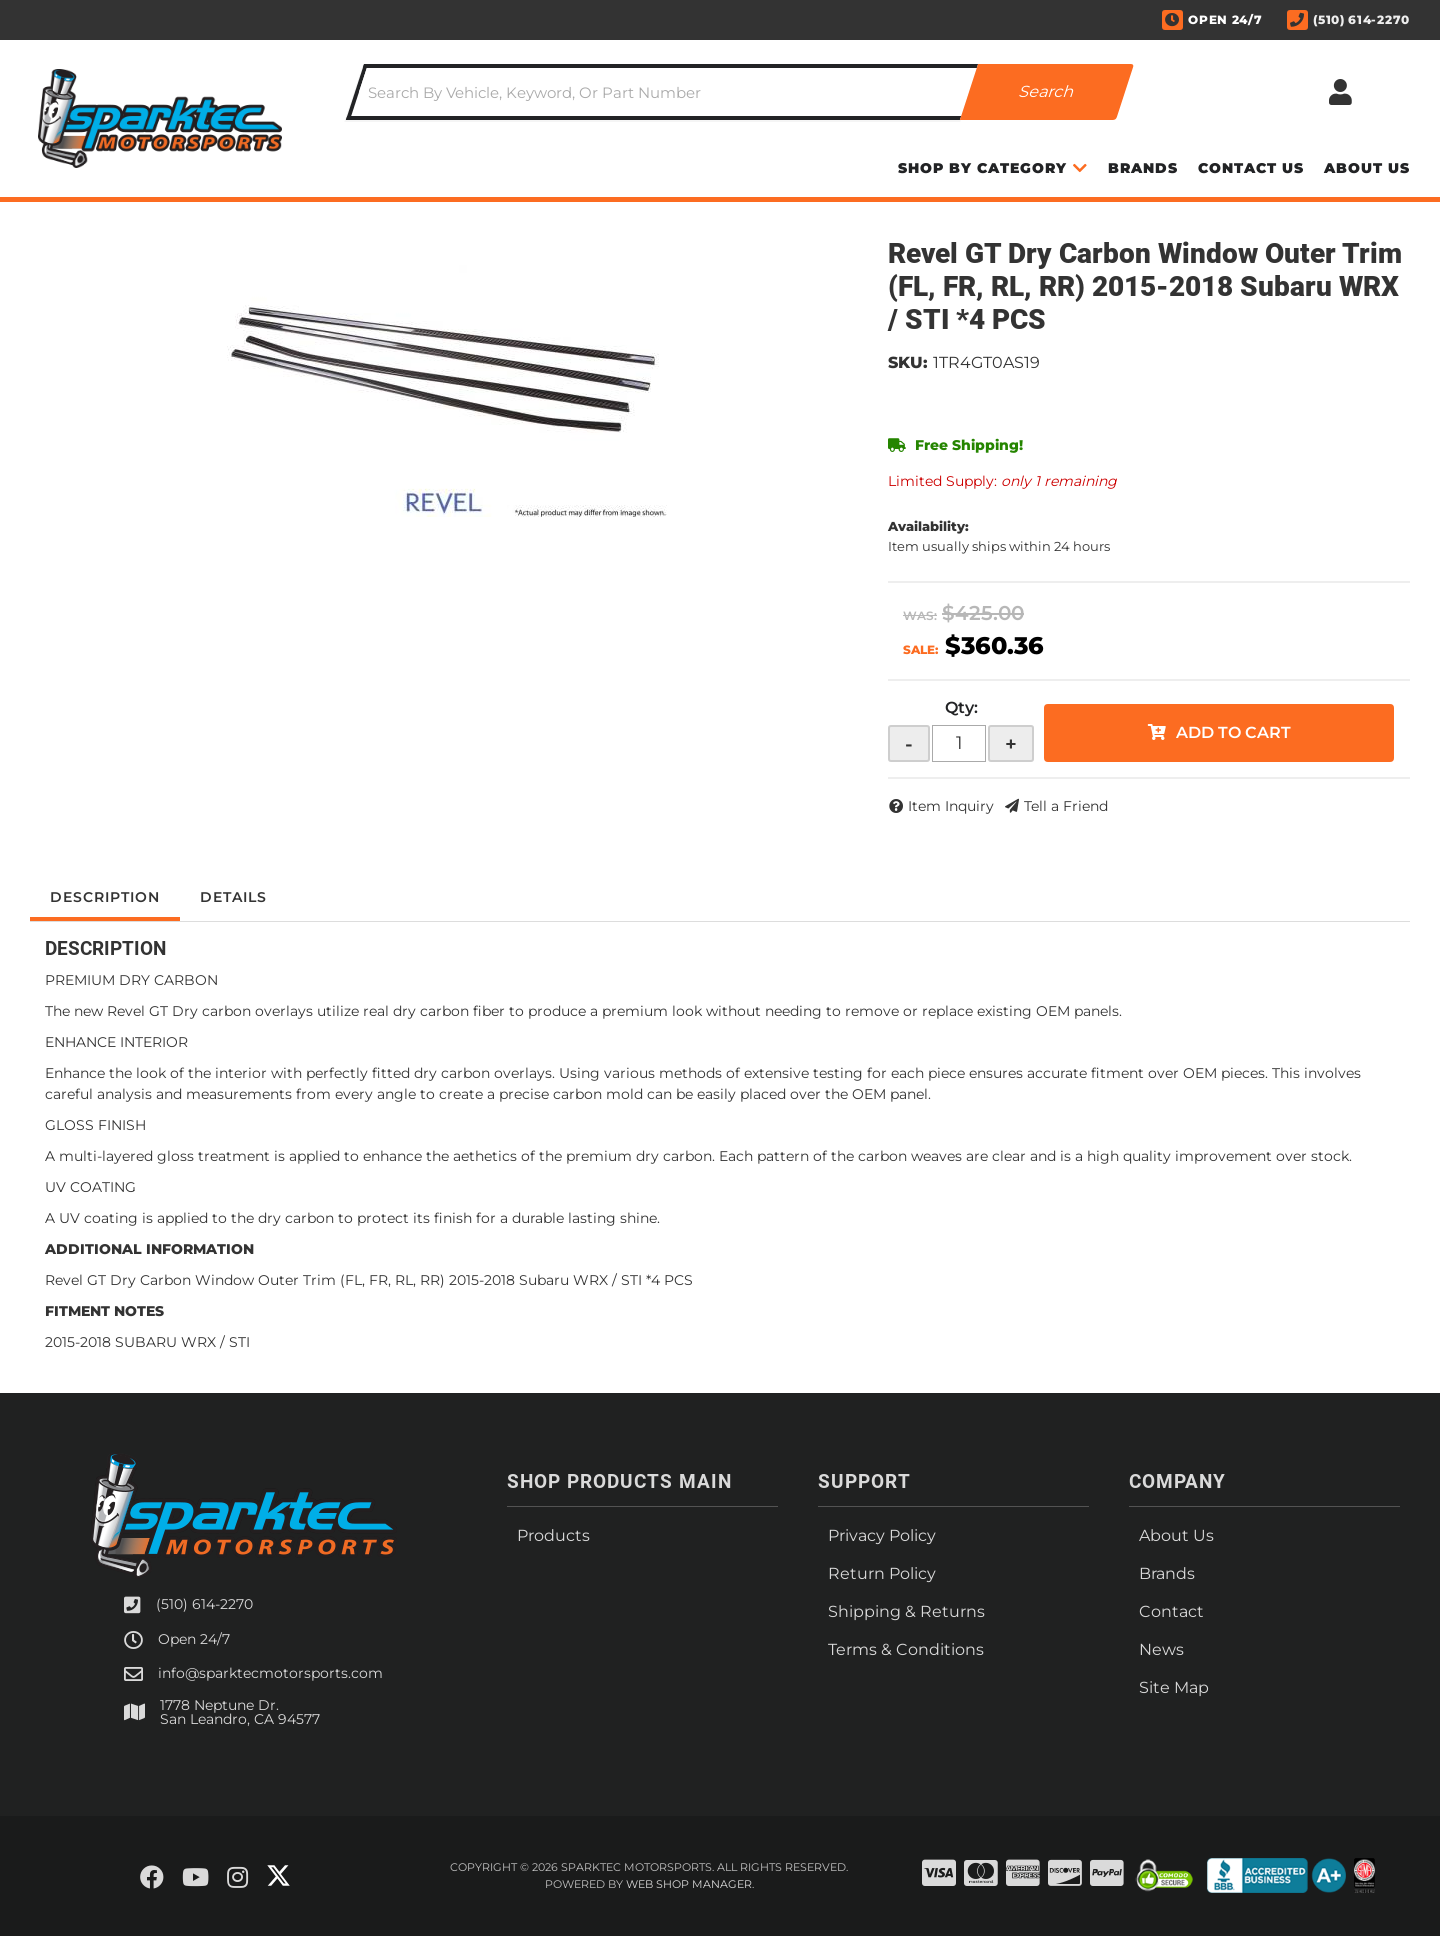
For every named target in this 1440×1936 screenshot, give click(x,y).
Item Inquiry (951, 806)
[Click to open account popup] (1340, 92)
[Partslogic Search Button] (1047, 92)
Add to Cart (1233, 732)
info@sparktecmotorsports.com (270, 1673)
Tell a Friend (1066, 806)
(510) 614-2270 (204, 1604)
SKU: (908, 362)
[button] (740, 92)
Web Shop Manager (689, 1884)
